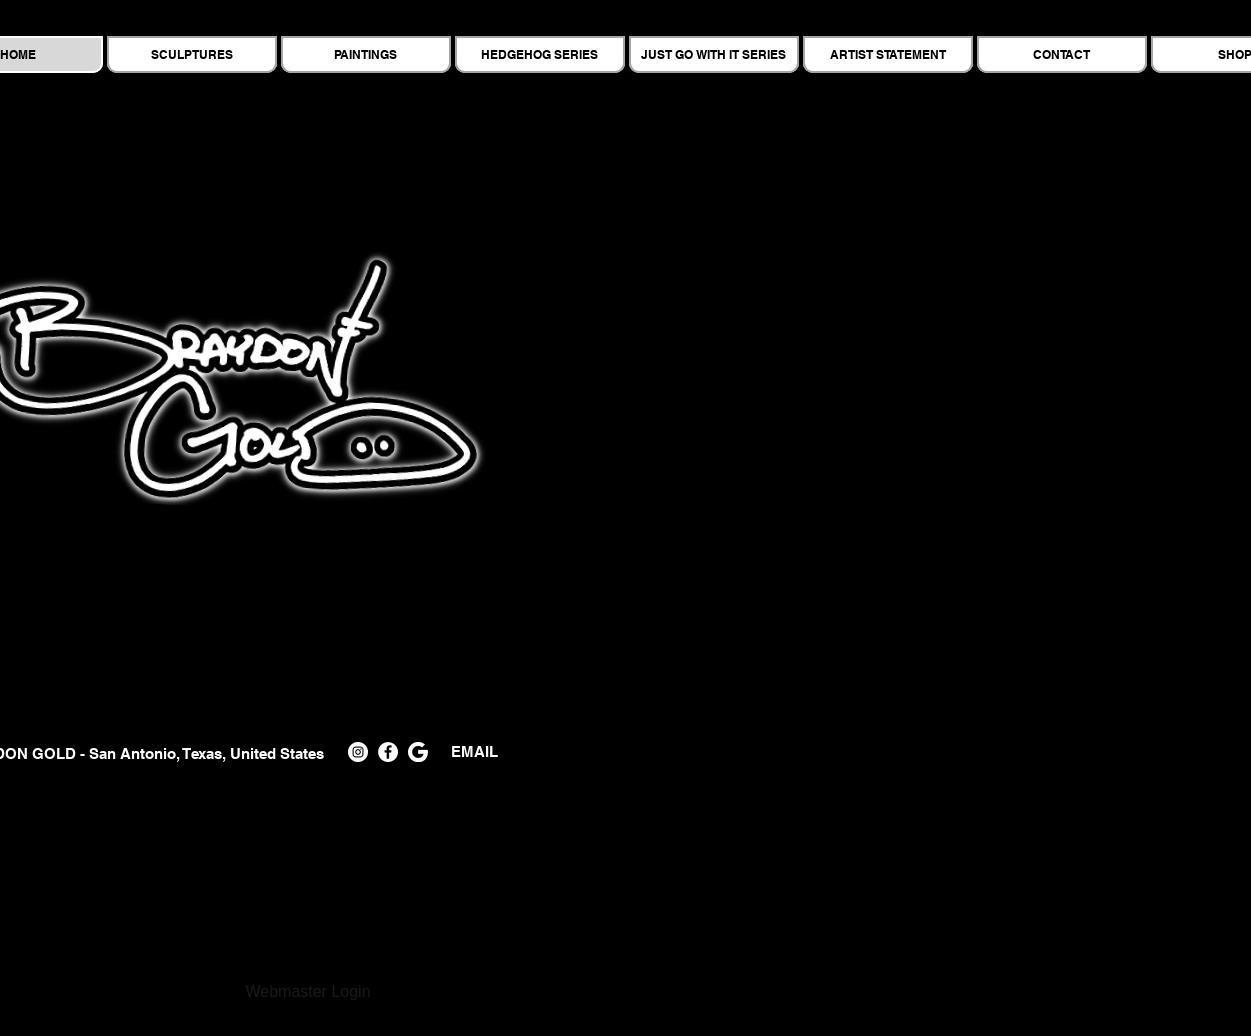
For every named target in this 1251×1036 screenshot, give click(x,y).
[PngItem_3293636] (418, 752)
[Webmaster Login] (308, 992)
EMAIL (468, 751)
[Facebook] (388, 752)
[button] (889, 426)
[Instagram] (358, 752)
